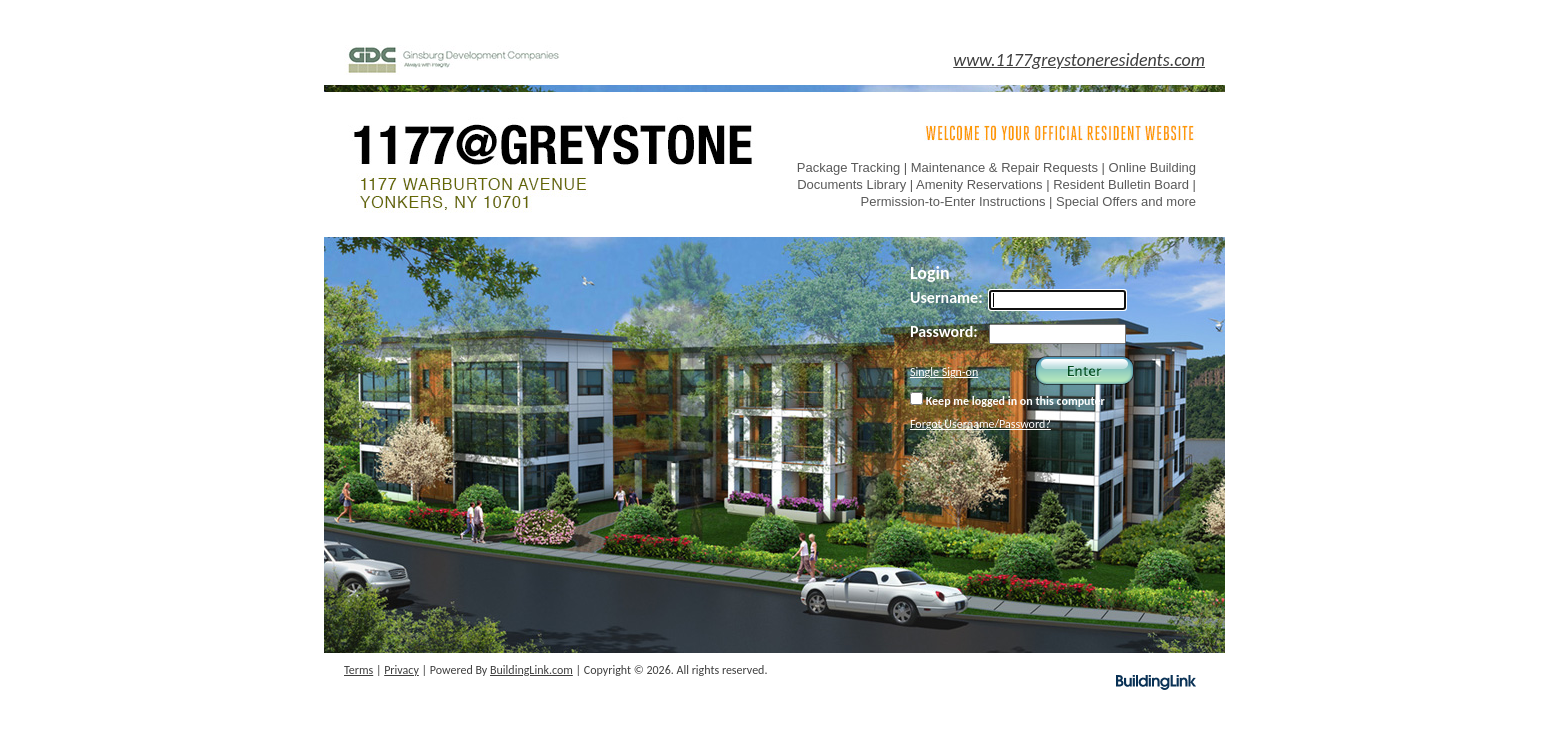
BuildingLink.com (531, 670)
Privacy (401, 670)
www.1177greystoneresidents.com (1079, 60)
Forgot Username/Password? (980, 424)
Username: (946, 297)
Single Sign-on (944, 372)
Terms (358, 670)
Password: (944, 331)
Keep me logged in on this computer (1007, 400)
